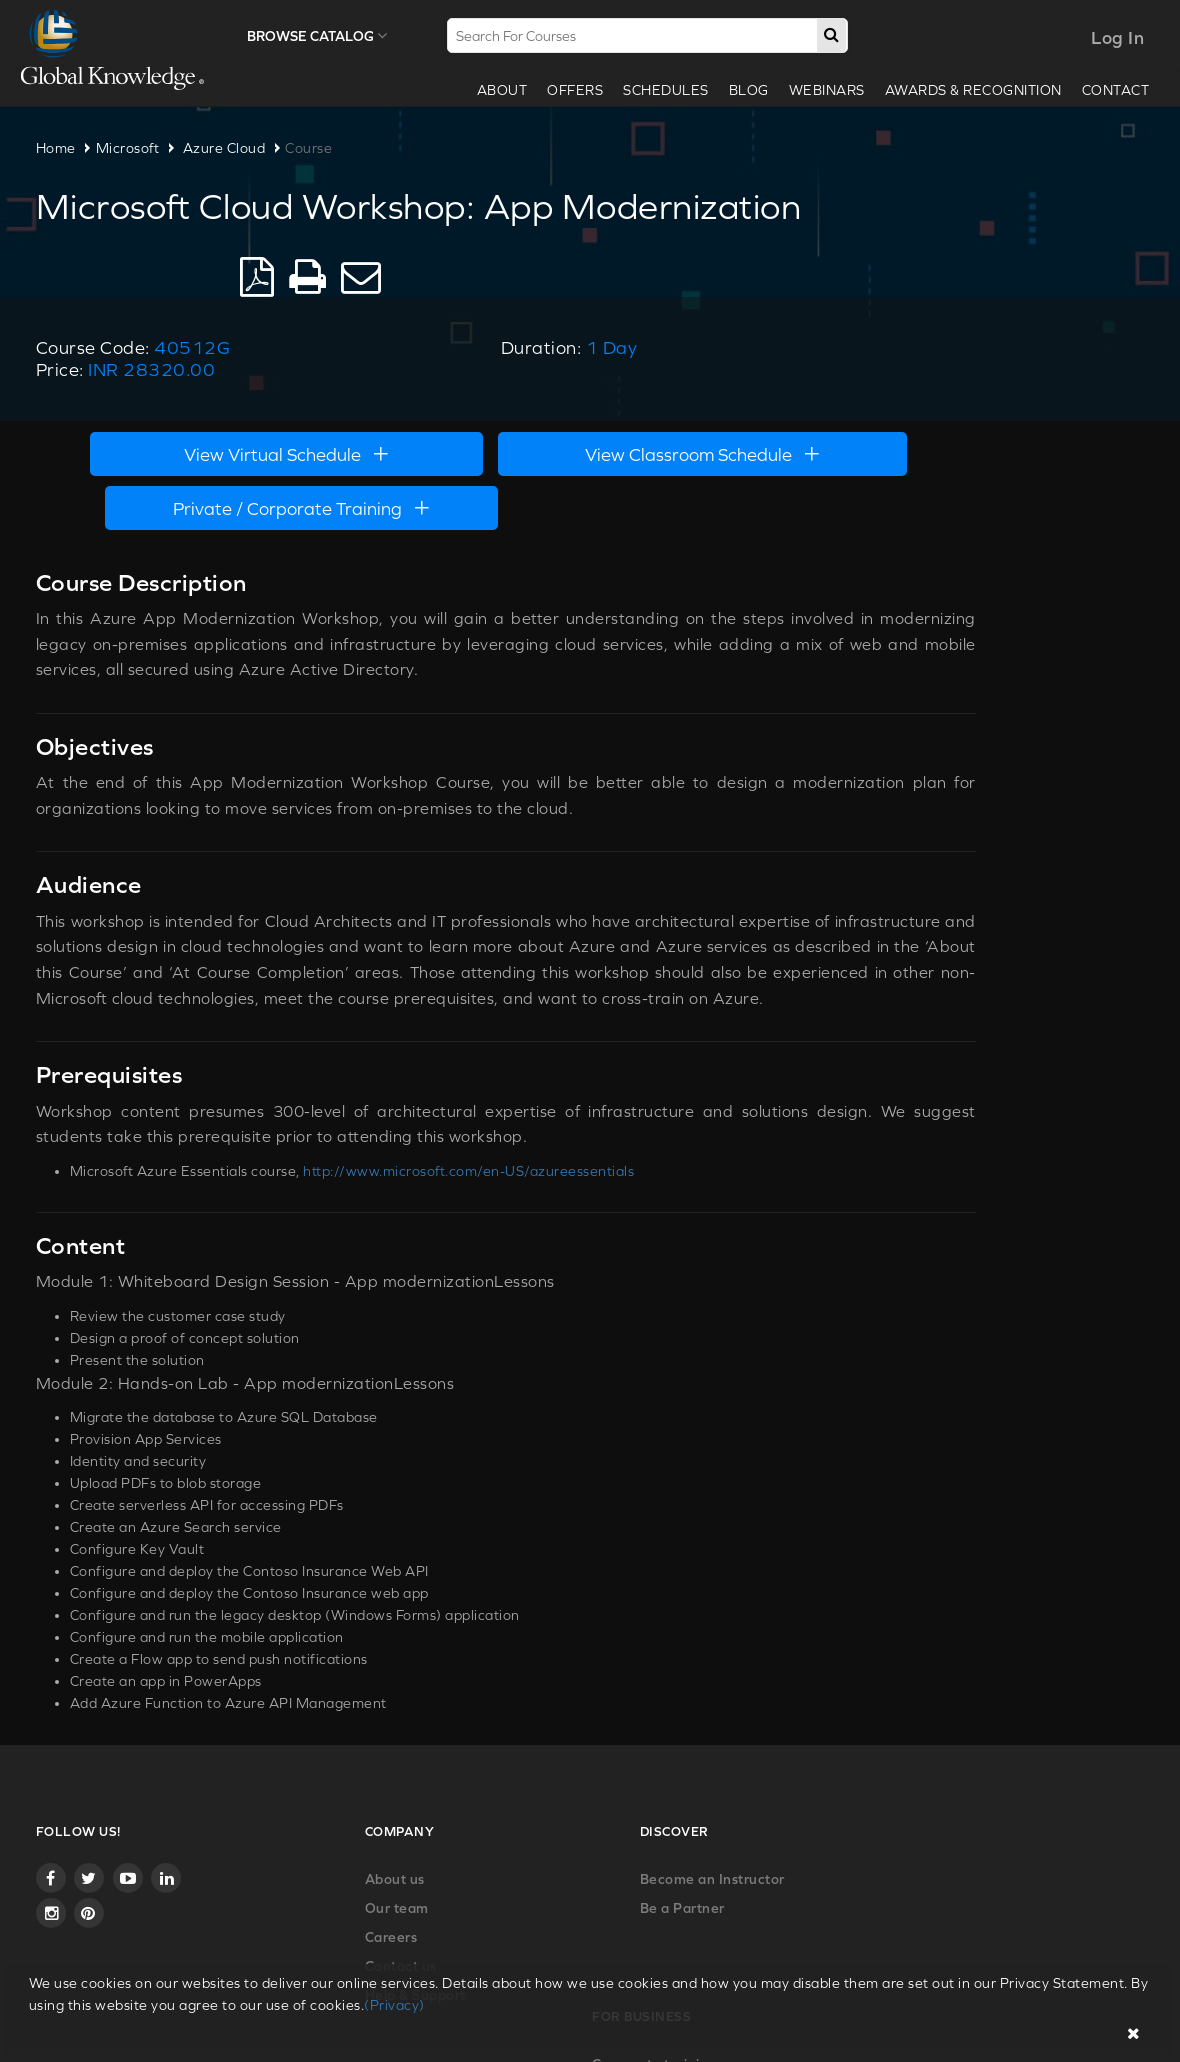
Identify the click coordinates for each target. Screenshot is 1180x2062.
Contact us (299, 1829)
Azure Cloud (233, 148)
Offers (566, 90)
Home (65, 148)
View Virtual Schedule (249, 390)
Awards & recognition (964, 90)
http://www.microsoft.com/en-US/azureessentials (478, 1055)
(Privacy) (394, 2005)
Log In (1108, 37)
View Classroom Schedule (589, 390)
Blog (740, 90)
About (493, 90)
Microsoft (137, 148)
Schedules (657, 90)
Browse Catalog (323, 36)
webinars (818, 90)
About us (293, 1742)
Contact (1107, 90)
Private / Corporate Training (930, 390)
